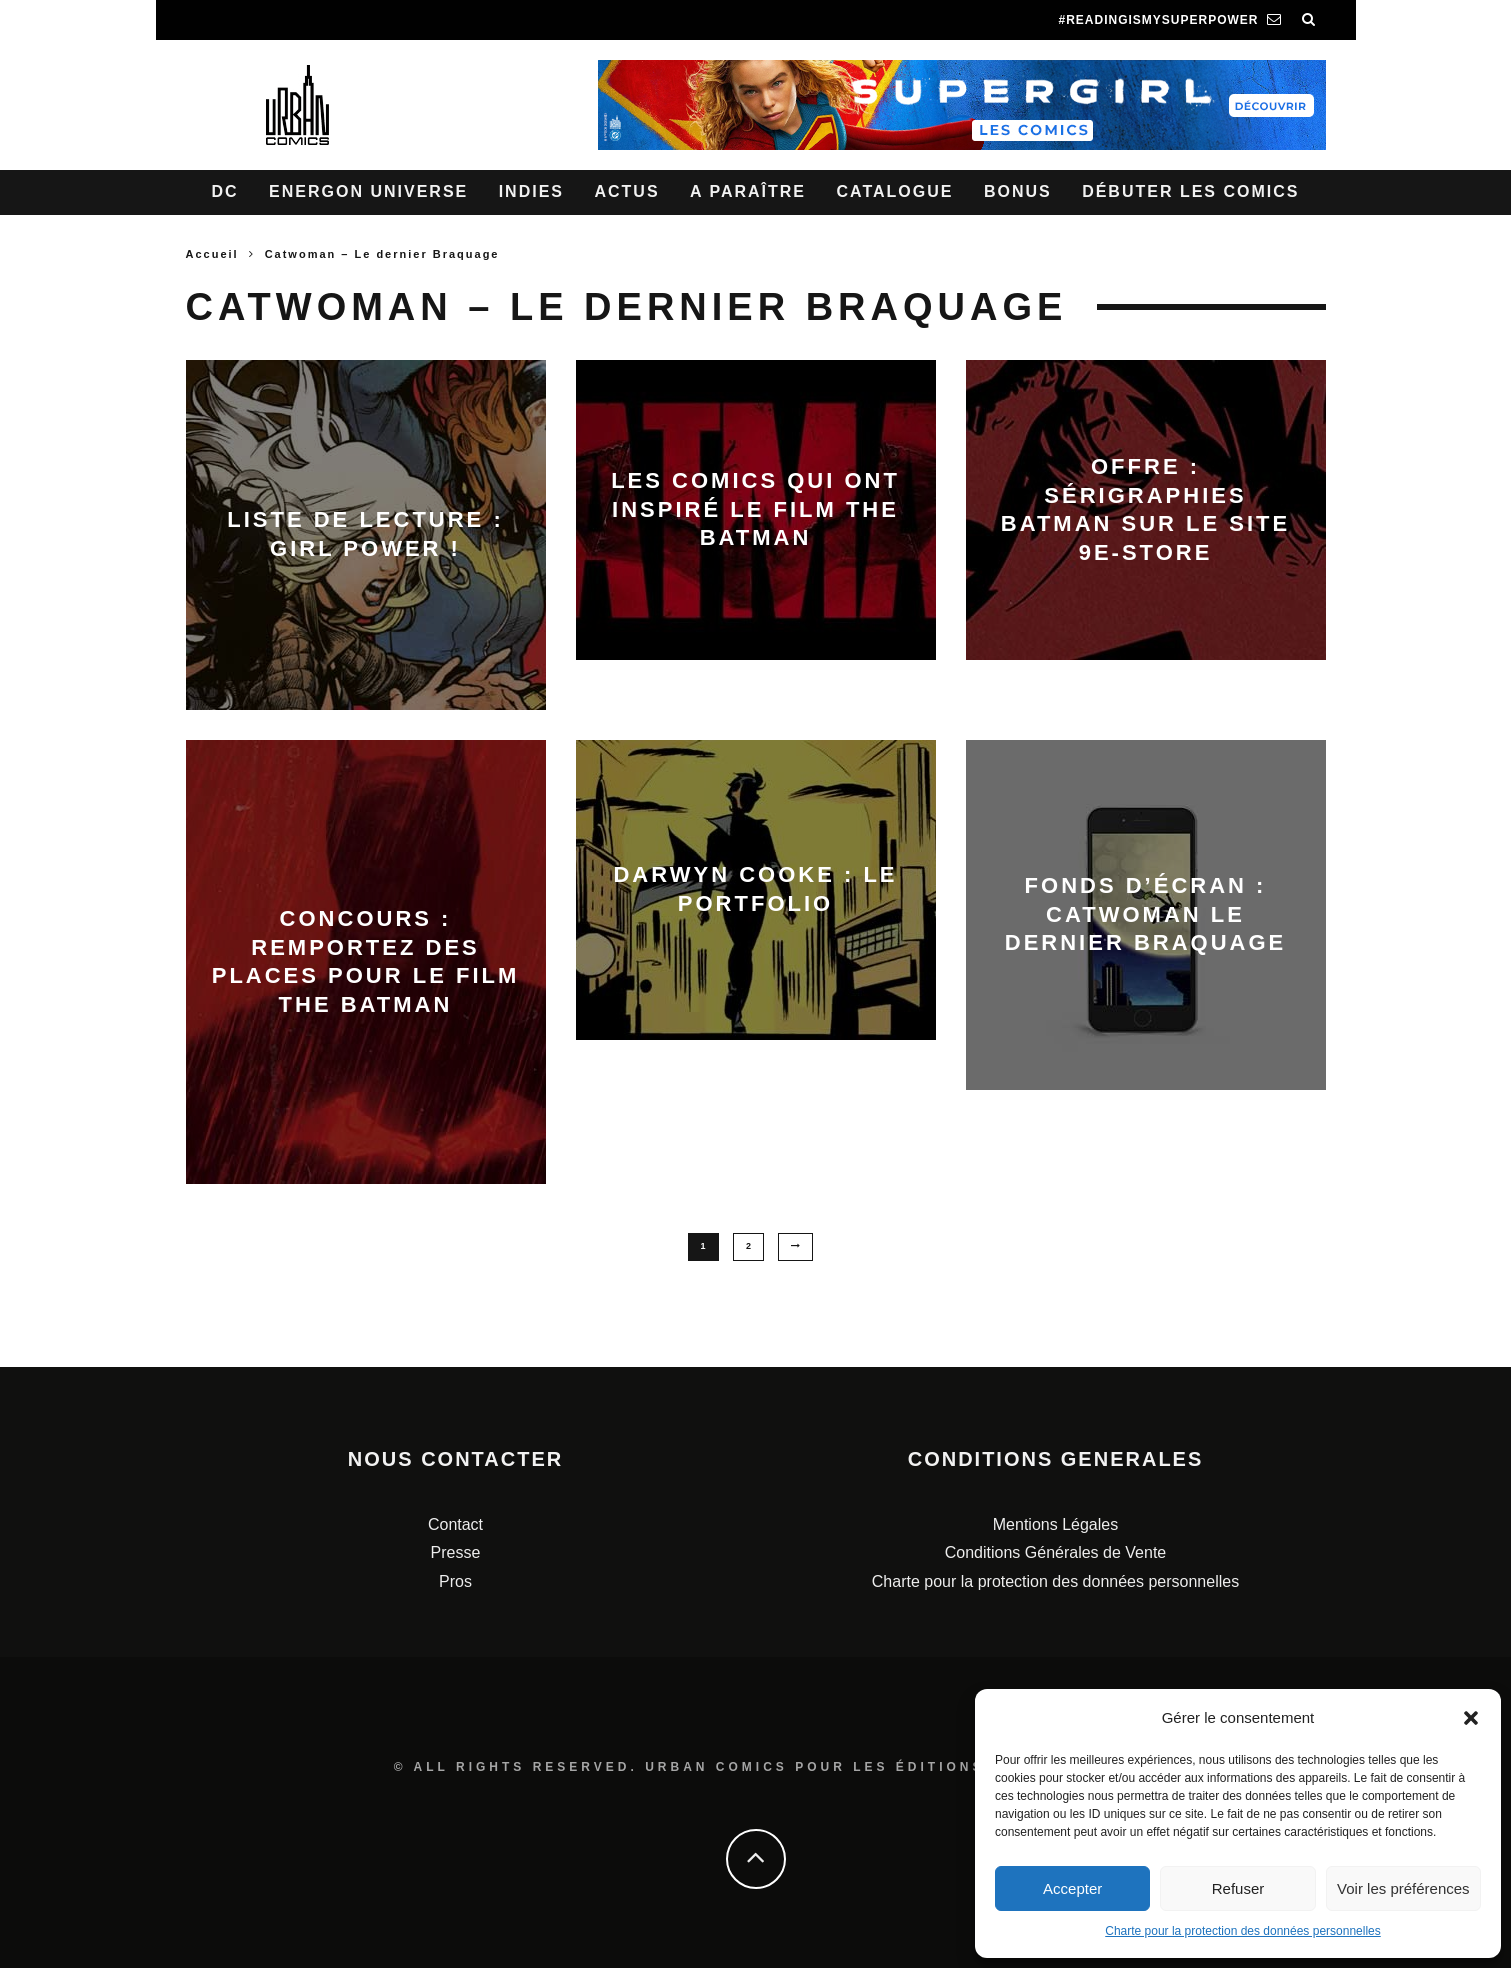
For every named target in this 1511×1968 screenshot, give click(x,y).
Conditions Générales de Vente (1055, 1552)
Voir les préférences (1403, 1888)
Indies (531, 191)
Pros (455, 1581)
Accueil (212, 254)
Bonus (1018, 191)
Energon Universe (368, 191)
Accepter (1072, 1888)
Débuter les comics (1190, 191)
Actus (626, 191)
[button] (1471, 1718)
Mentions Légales (1055, 1523)
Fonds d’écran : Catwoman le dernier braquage (1145, 914)
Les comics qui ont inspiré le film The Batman (755, 509)
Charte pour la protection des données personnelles (1243, 1931)
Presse (456, 1552)
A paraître (748, 191)
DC (225, 191)
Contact (455, 1523)
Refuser (1238, 1888)
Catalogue (894, 191)
